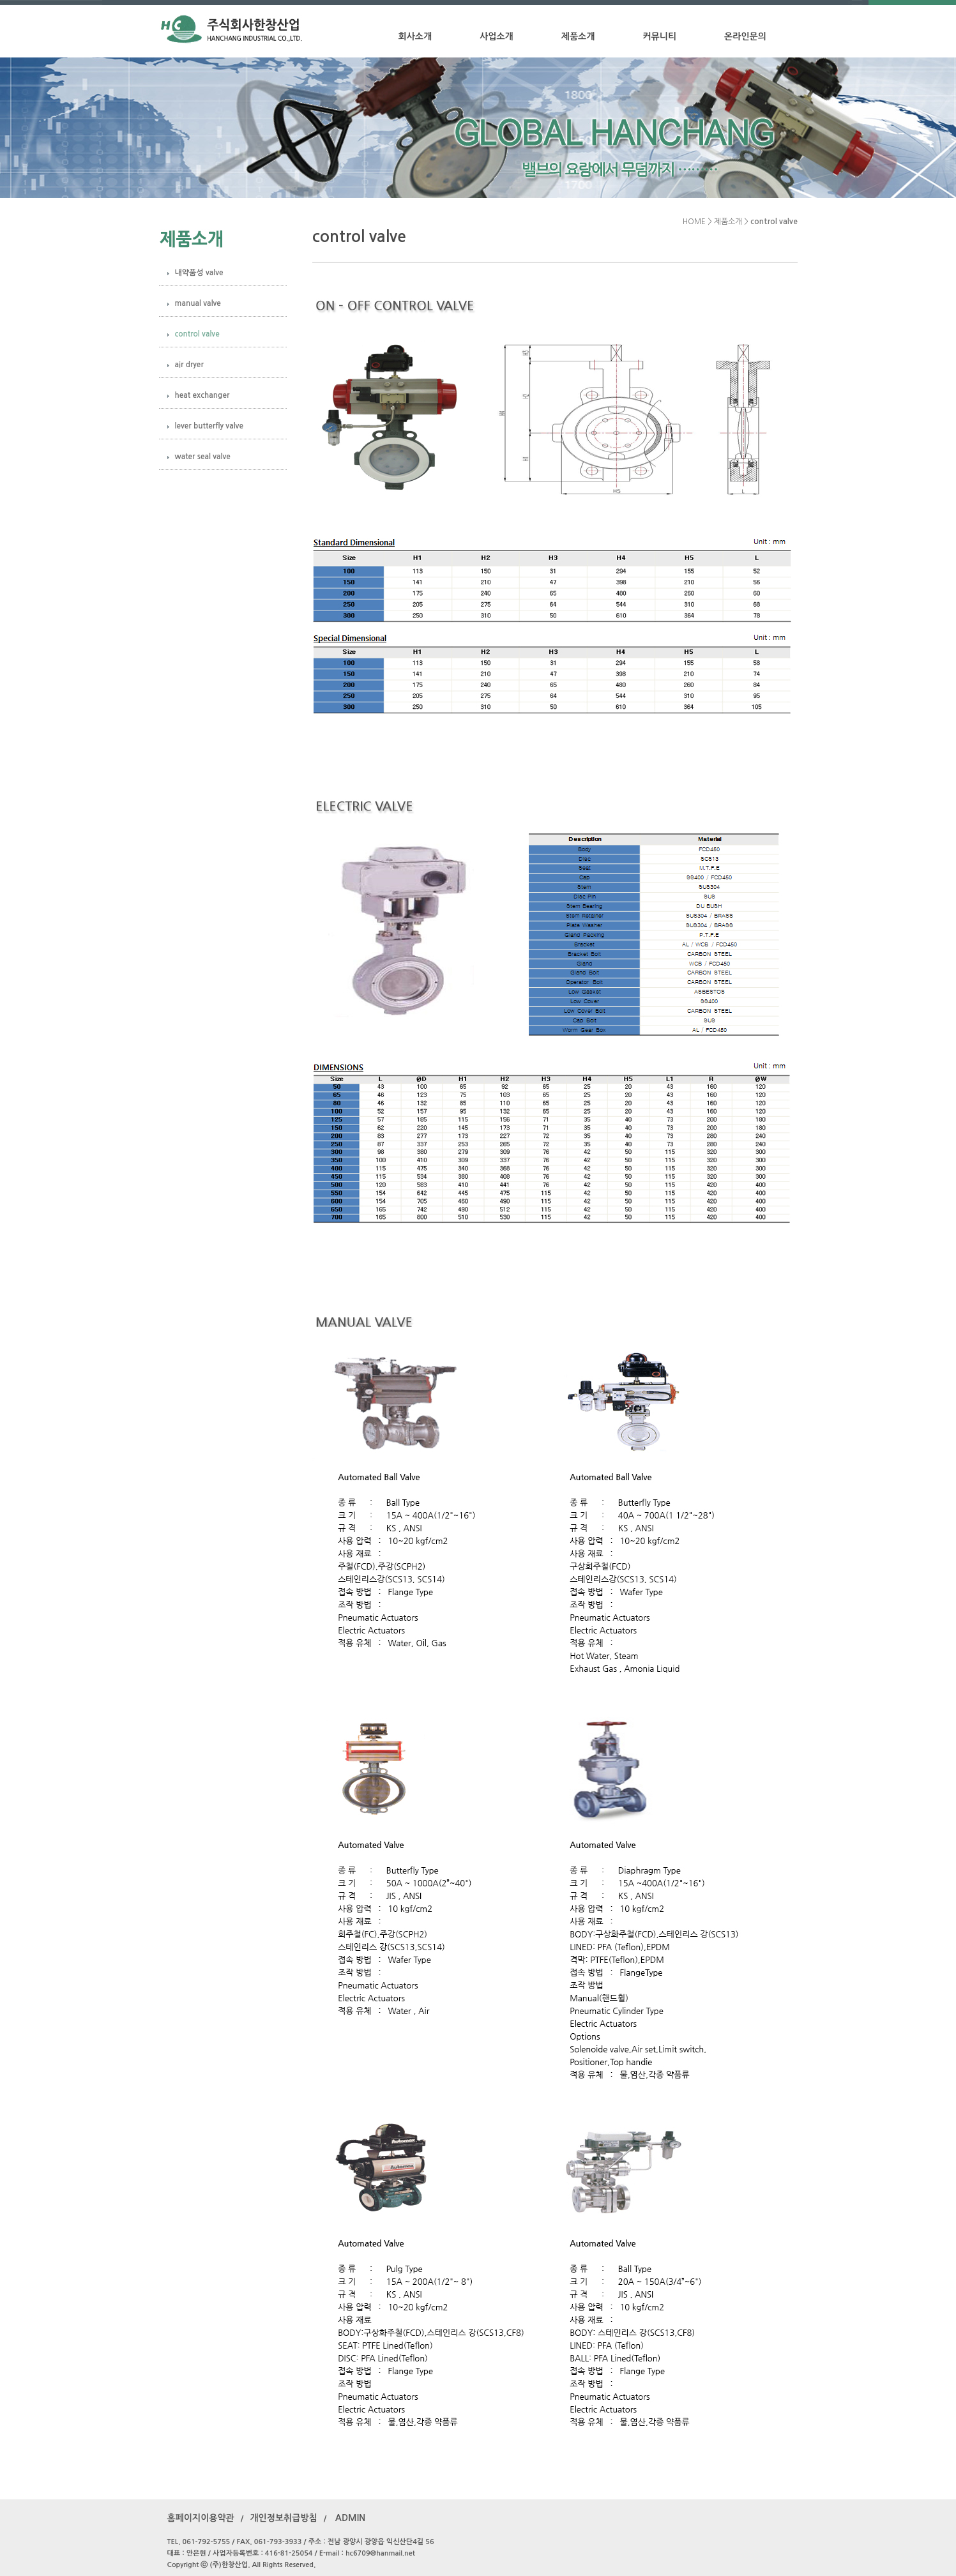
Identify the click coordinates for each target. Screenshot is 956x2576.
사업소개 (496, 36)
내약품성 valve (199, 273)
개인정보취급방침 (283, 2517)
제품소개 (578, 36)
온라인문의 (745, 36)
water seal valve (203, 456)
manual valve (198, 303)
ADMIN (350, 2517)
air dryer (189, 364)
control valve (197, 334)
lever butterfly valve (209, 426)
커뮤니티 (659, 36)
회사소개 (415, 36)
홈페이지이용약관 (200, 2517)
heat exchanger (202, 395)
